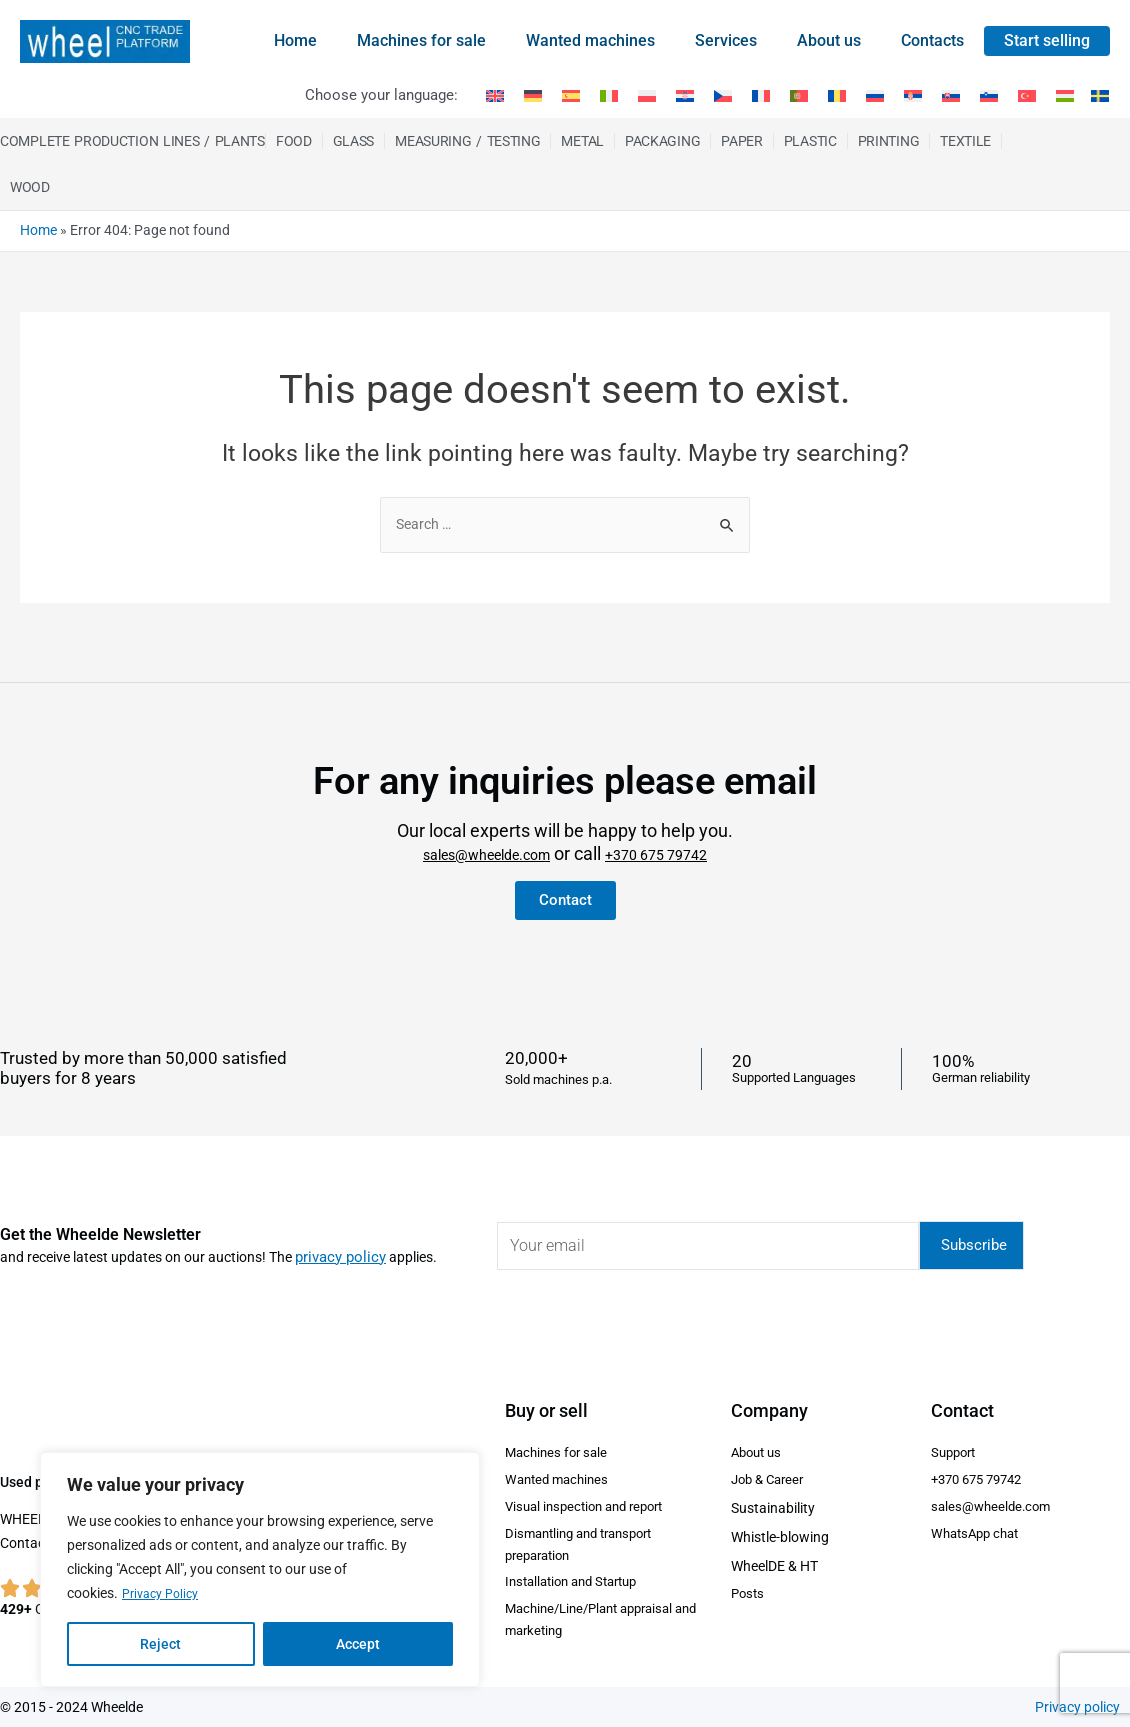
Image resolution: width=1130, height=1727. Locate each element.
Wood (30, 187)
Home (38, 230)
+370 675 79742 (676, 837)
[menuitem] (495, 96)
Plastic (810, 141)
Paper (742, 141)
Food (294, 141)
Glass (354, 141)
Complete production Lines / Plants (132, 141)
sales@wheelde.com (474, 837)
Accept (358, 1644)
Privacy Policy (165, 1594)
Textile (965, 141)
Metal (582, 141)
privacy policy (337, 1239)
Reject (160, 1644)
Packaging (662, 141)
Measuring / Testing (467, 141)
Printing (889, 141)
